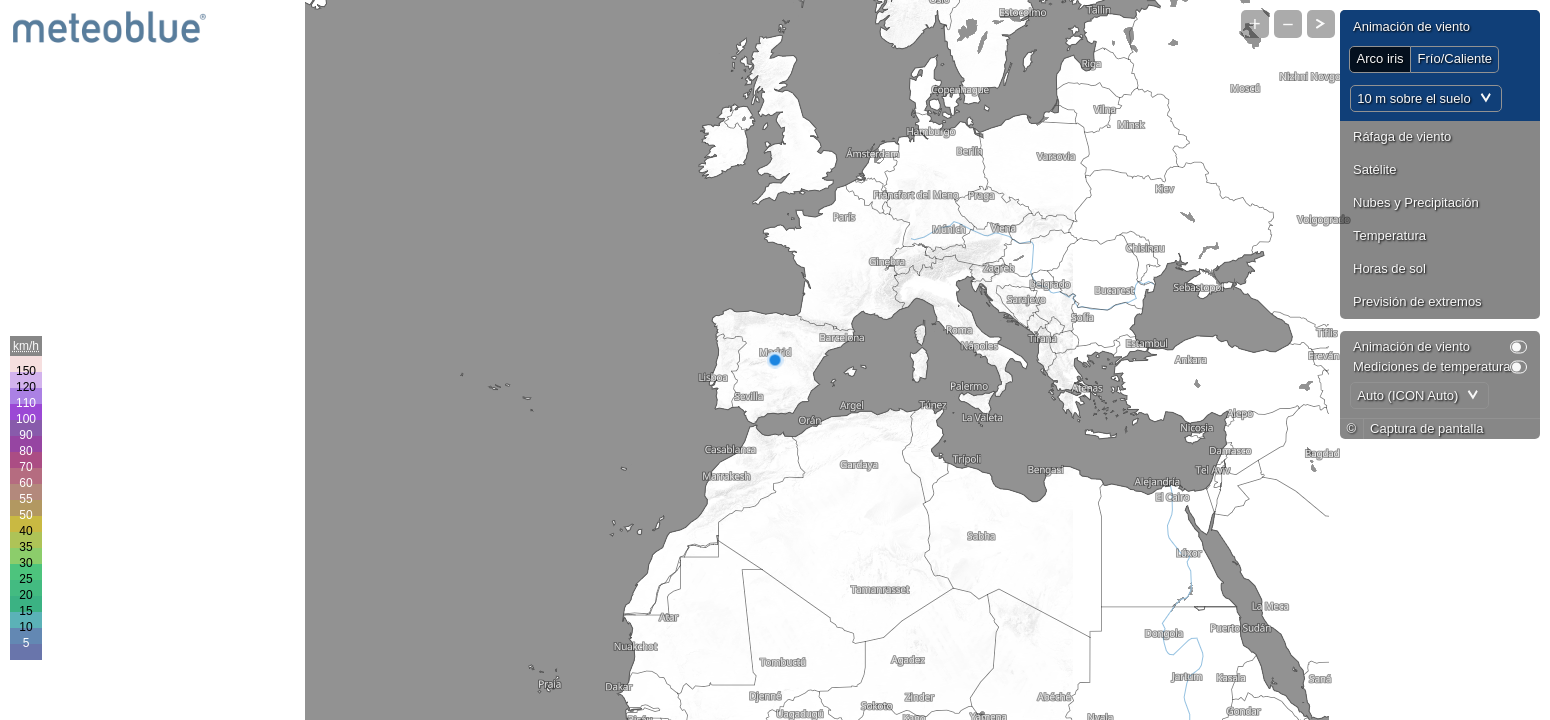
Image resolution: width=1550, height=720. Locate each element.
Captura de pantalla (1426, 428)
